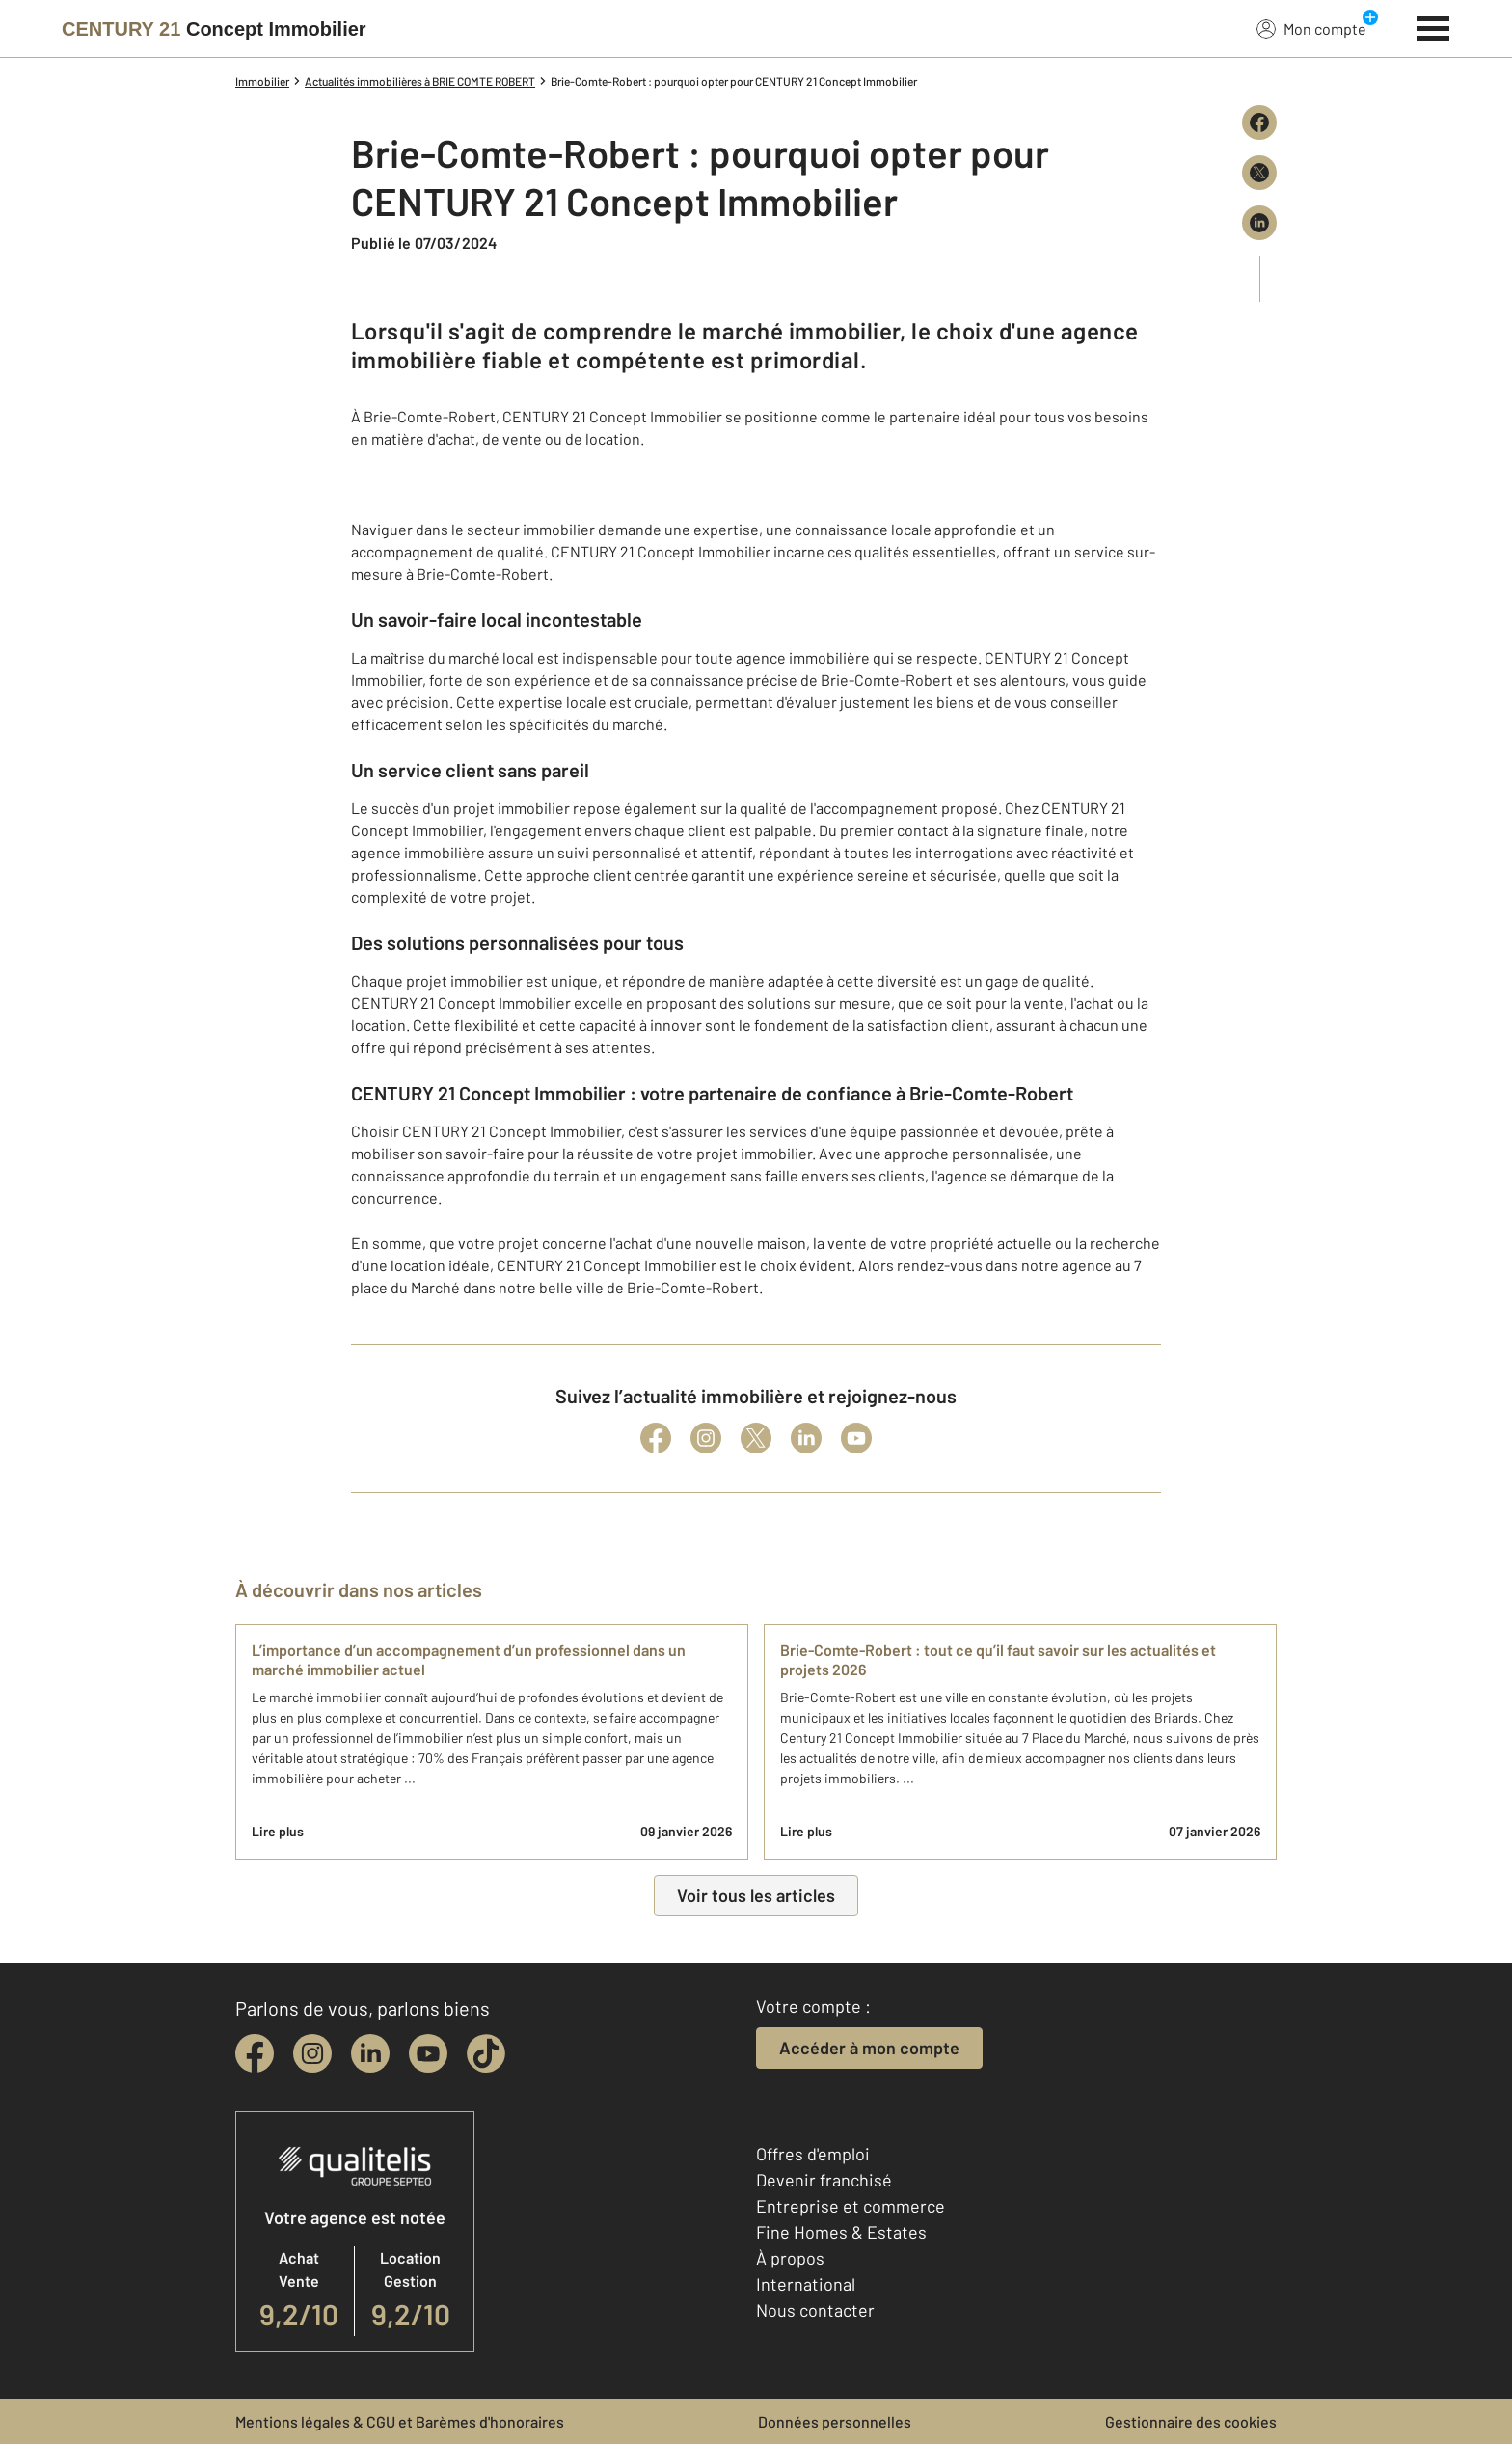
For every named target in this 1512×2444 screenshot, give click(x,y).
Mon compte (1311, 28)
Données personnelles (834, 2421)
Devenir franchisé (824, 2179)
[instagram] (312, 2053)
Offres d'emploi (813, 2153)
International (805, 2284)
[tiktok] (486, 2053)
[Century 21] (214, 29)
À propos (790, 2257)
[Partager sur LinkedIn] (1259, 222)
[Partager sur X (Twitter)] (1259, 172)
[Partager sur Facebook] (1259, 122)
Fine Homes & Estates (841, 2231)
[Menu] (1433, 26)
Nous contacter (815, 2310)
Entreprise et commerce (850, 2205)
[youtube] (428, 2053)
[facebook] (254, 2053)
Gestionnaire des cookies (1191, 2421)
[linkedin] (370, 2053)
